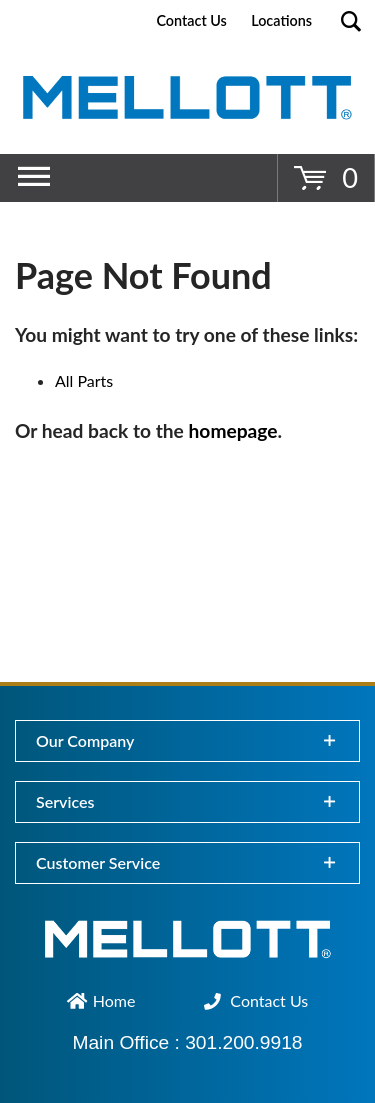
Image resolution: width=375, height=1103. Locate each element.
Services (65, 801)
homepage (233, 430)
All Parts (84, 380)
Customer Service (98, 862)
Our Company (85, 740)
